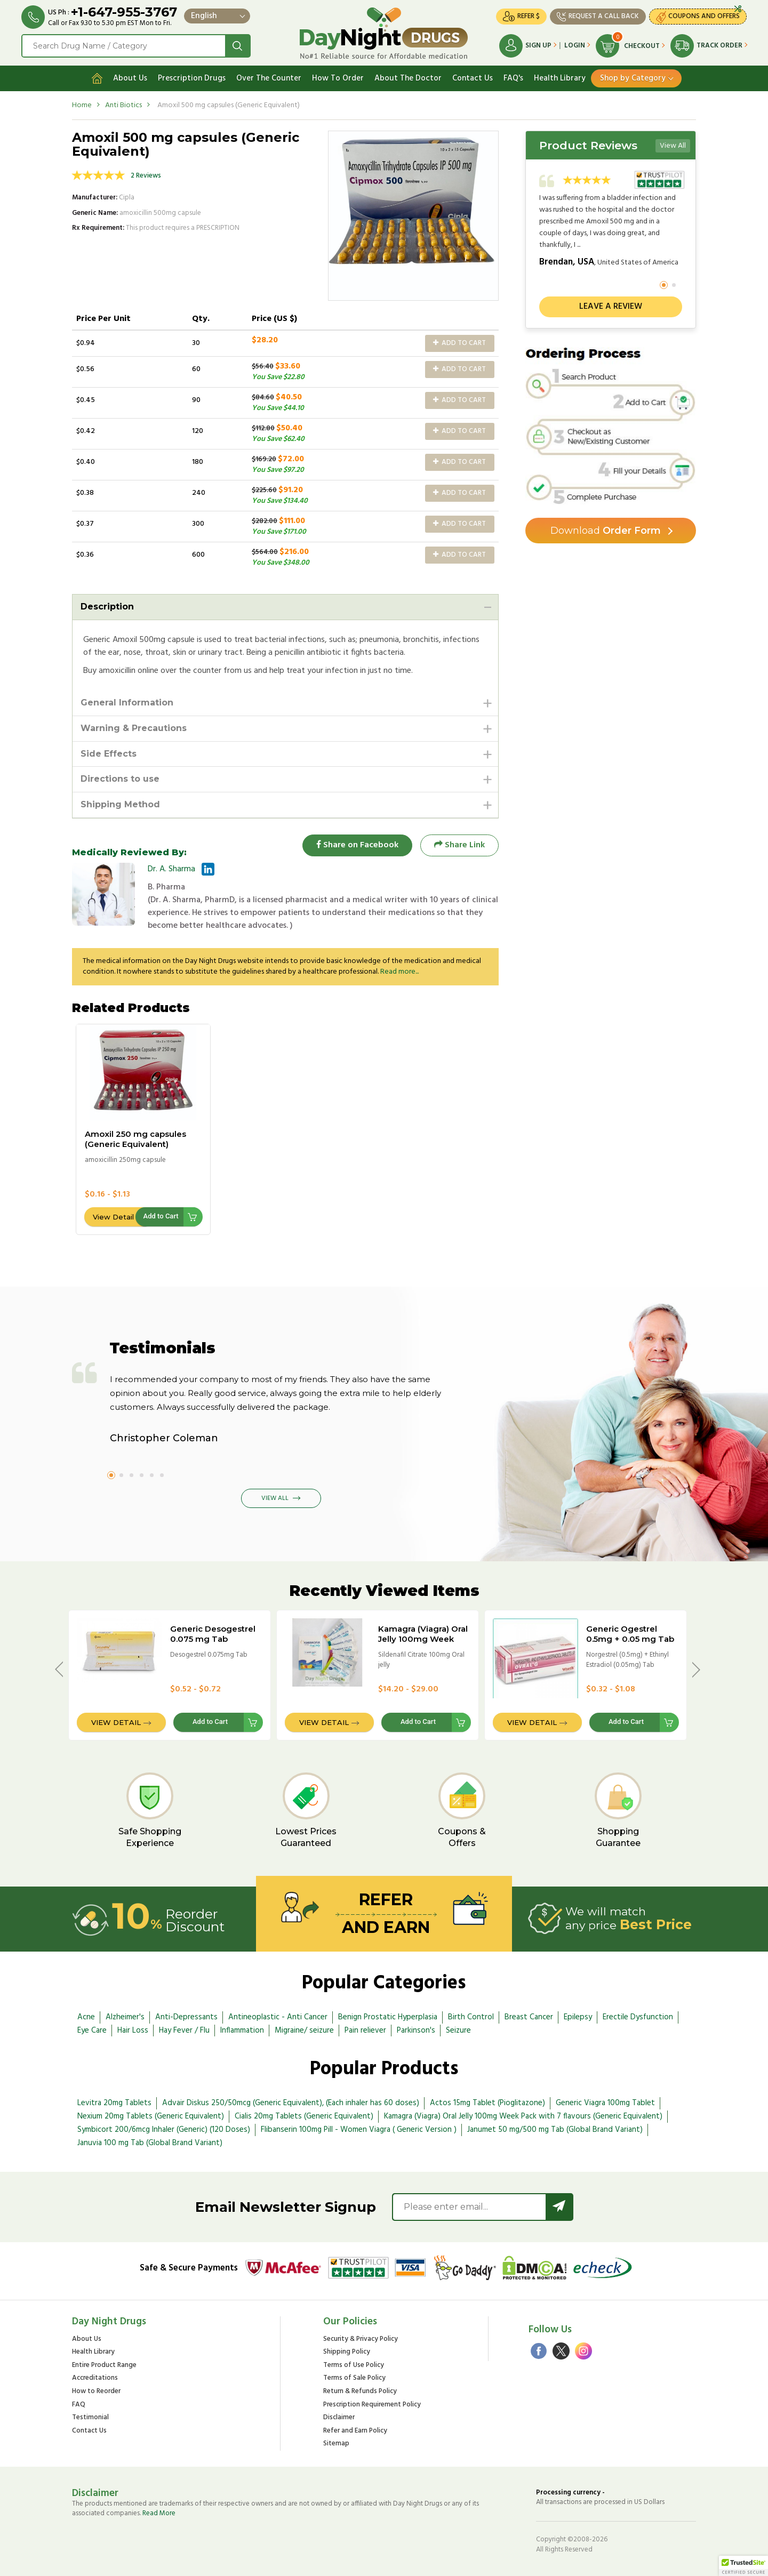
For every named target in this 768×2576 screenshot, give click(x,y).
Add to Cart (459, 343)
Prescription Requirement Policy (372, 2405)
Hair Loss (132, 2030)
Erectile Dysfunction (638, 2017)
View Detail (113, 1217)
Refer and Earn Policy (355, 2431)
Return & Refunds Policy (360, 2392)
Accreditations (95, 2379)
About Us (130, 78)
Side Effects (109, 754)
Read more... (399, 972)
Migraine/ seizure (304, 2030)
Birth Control (471, 2017)
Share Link (459, 845)
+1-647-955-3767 (124, 12)
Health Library (560, 78)
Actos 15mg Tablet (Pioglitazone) (487, 2103)
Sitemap (336, 2444)
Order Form (605, 530)
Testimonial (90, 2418)
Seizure (458, 2030)
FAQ (78, 2405)
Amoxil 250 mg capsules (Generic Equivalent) (135, 1139)
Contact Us (472, 78)
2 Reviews (146, 175)
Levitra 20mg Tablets (114, 2103)
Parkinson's (416, 2030)
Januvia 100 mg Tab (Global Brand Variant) (149, 2143)
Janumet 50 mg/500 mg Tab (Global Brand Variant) (555, 2129)
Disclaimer (339, 2418)
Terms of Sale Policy (354, 2379)
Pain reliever (365, 2030)
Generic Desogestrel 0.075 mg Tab (212, 1634)
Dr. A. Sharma (171, 869)
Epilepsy (578, 2017)
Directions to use (120, 779)
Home (82, 105)
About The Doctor (408, 78)
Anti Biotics (123, 105)
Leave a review (610, 307)
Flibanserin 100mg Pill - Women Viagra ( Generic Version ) (359, 2129)
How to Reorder (96, 2392)
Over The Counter (268, 78)
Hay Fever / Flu (184, 2030)
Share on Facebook (357, 845)
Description (107, 606)
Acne (86, 2017)
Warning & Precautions (134, 728)
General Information (127, 702)
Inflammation (242, 2030)
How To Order (338, 78)
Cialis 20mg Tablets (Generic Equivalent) (304, 2116)
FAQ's (513, 78)
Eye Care (92, 2030)
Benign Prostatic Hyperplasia (387, 2017)
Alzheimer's (125, 2017)
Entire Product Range (104, 2366)
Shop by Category (633, 78)
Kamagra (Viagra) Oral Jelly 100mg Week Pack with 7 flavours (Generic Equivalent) (423, 1644)
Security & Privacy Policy (360, 2339)
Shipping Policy (346, 2353)
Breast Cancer (529, 2017)
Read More (158, 2513)
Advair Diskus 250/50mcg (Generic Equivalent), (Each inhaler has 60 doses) (290, 2103)
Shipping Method (120, 804)
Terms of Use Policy (353, 2366)
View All (673, 146)
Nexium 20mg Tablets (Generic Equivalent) (150, 2116)
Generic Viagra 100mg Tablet (605, 2103)
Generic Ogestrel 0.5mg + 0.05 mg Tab (630, 1634)
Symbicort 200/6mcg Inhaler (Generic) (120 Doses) (163, 2129)
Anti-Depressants (186, 2017)
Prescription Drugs (192, 78)
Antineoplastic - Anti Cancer (277, 2017)
